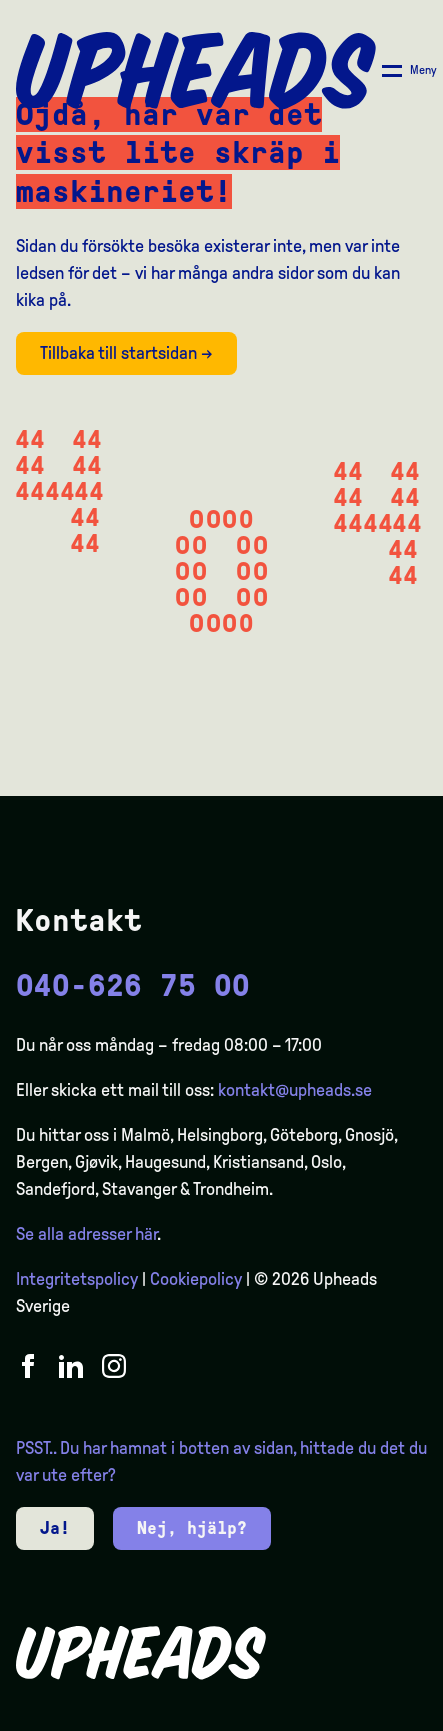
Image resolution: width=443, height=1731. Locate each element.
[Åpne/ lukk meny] (409, 71)
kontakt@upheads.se (295, 1090)
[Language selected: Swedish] (363, 1713)
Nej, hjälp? (192, 1528)
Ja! (55, 1528)
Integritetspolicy (77, 1279)
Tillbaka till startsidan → (126, 353)
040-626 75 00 (133, 985)
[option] (333, 1715)
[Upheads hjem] (196, 71)
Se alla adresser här (86, 1234)
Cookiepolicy (196, 1279)
